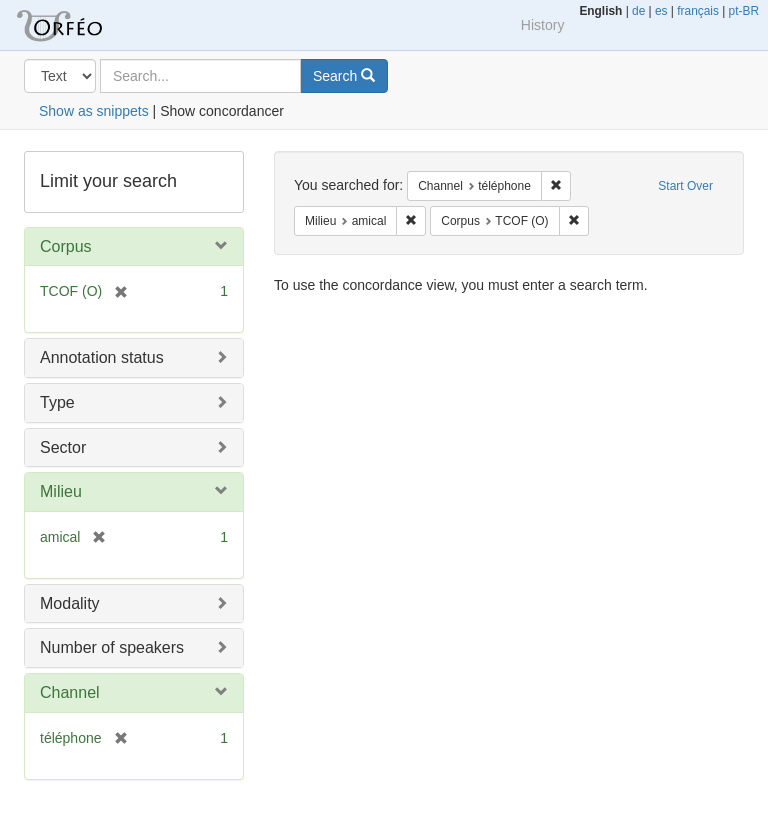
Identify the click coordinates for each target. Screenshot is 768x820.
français (698, 11)
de (638, 11)
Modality (70, 603)
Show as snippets (94, 111)
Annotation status (102, 357)
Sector (63, 447)
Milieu (61, 491)
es (661, 11)
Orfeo (84, 25)
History (543, 25)
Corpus (66, 246)
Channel (70, 692)
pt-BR (744, 11)
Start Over (685, 186)
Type (57, 402)
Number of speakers (112, 647)
